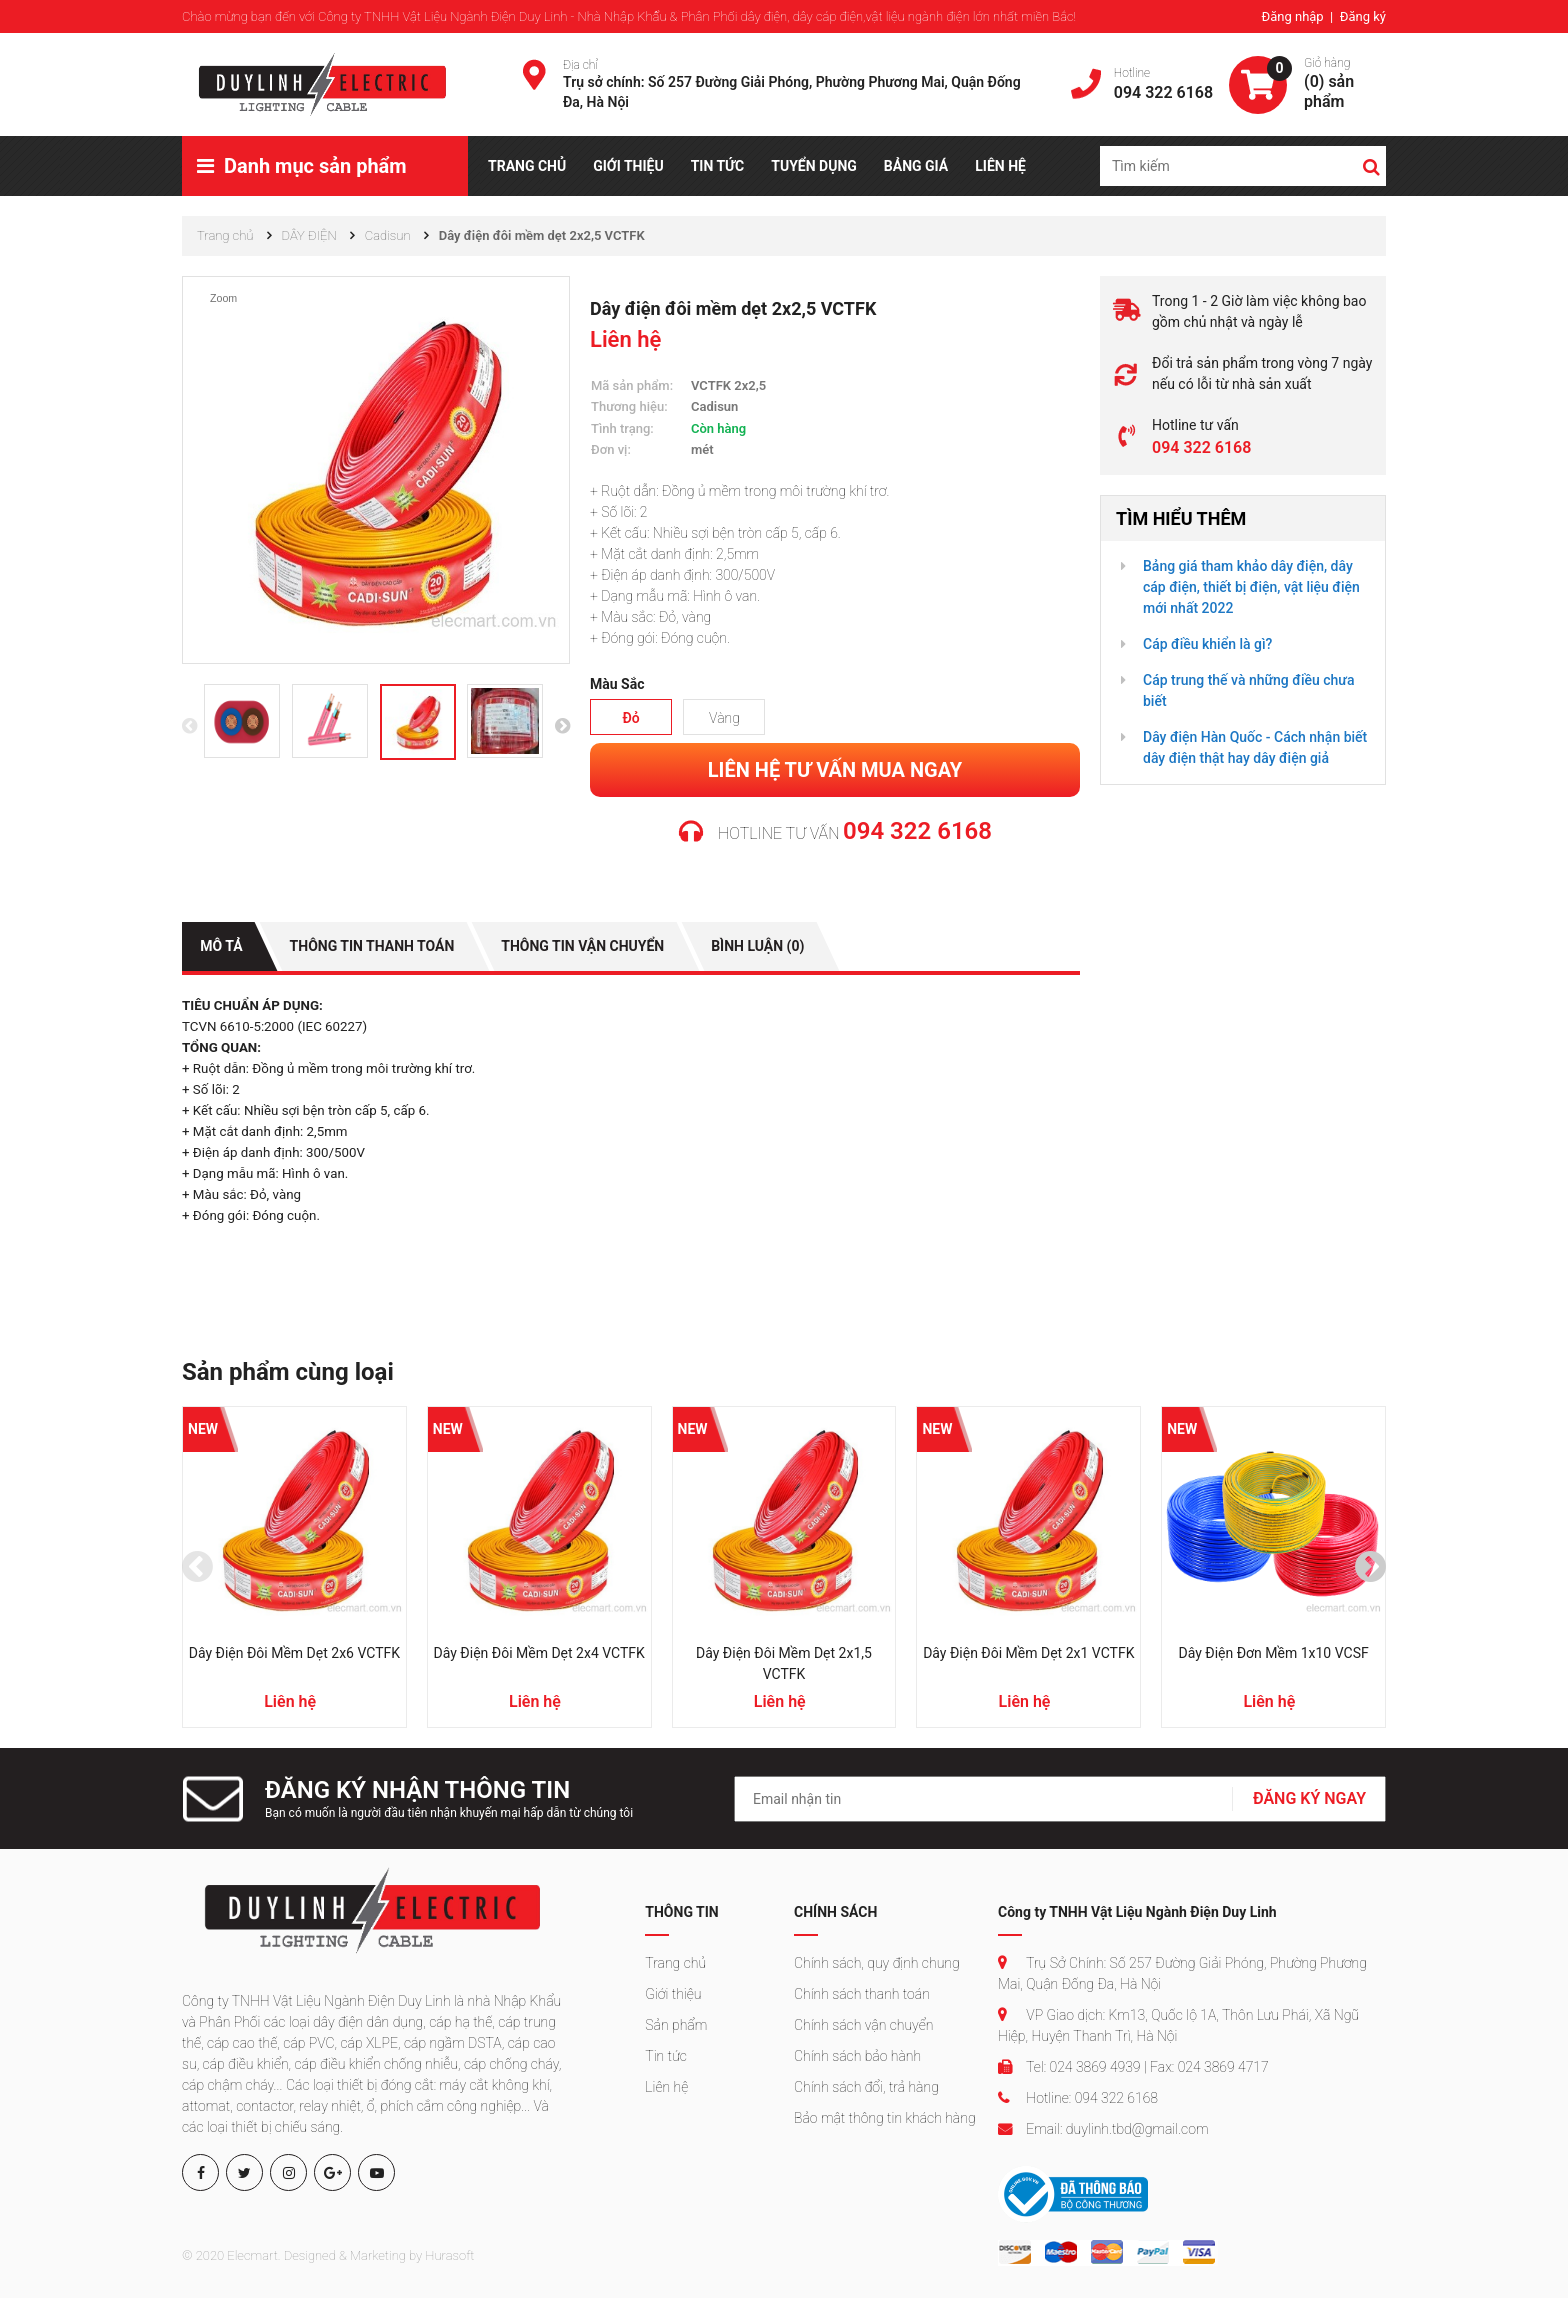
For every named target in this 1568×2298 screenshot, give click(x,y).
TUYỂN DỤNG (814, 166)
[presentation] (189, 728)
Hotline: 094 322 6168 (1078, 2098)
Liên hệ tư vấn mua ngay (835, 769)
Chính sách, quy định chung (877, 1963)
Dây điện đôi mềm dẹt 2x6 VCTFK (294, 1653)
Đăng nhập (1293, 16)
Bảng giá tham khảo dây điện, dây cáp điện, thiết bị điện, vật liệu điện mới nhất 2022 (1251, 587)
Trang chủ (675, 1963)
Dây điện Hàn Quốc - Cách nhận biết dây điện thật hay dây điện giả (1255, 747)
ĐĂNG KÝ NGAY (1309, 1797)
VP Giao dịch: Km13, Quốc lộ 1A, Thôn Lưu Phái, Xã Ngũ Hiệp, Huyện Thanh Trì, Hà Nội (1178, 2025)
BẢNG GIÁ (916, 166)
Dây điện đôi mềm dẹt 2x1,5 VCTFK (784, 1663)
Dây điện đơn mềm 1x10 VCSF (1273, 1653)
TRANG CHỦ (527, 166)
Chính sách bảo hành (857, 2056)
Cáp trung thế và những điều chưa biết (1248, 690)
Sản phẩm (676, 2025)
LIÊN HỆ (1000, 166)
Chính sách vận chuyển (863, 2025)
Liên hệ (666, 2087)
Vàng (724, 717)
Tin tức (666, 2056)
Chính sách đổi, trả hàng (866, 2087)
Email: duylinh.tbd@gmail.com (1103, 2129)
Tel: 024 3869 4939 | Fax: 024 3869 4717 (1133, 2067)
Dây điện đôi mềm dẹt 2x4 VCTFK (539, 1653)
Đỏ (630, 717)
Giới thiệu (673, 1994)
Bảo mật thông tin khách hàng (885, 2118)
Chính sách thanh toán (862, 1994)
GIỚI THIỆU (628, 166)
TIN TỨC (718, 166)
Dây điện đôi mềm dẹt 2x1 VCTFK (1028, 1653)
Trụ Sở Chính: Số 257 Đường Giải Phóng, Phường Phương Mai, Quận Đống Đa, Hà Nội (1182, 1973)
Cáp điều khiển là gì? (1207, 644)
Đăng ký (1363, 16)
